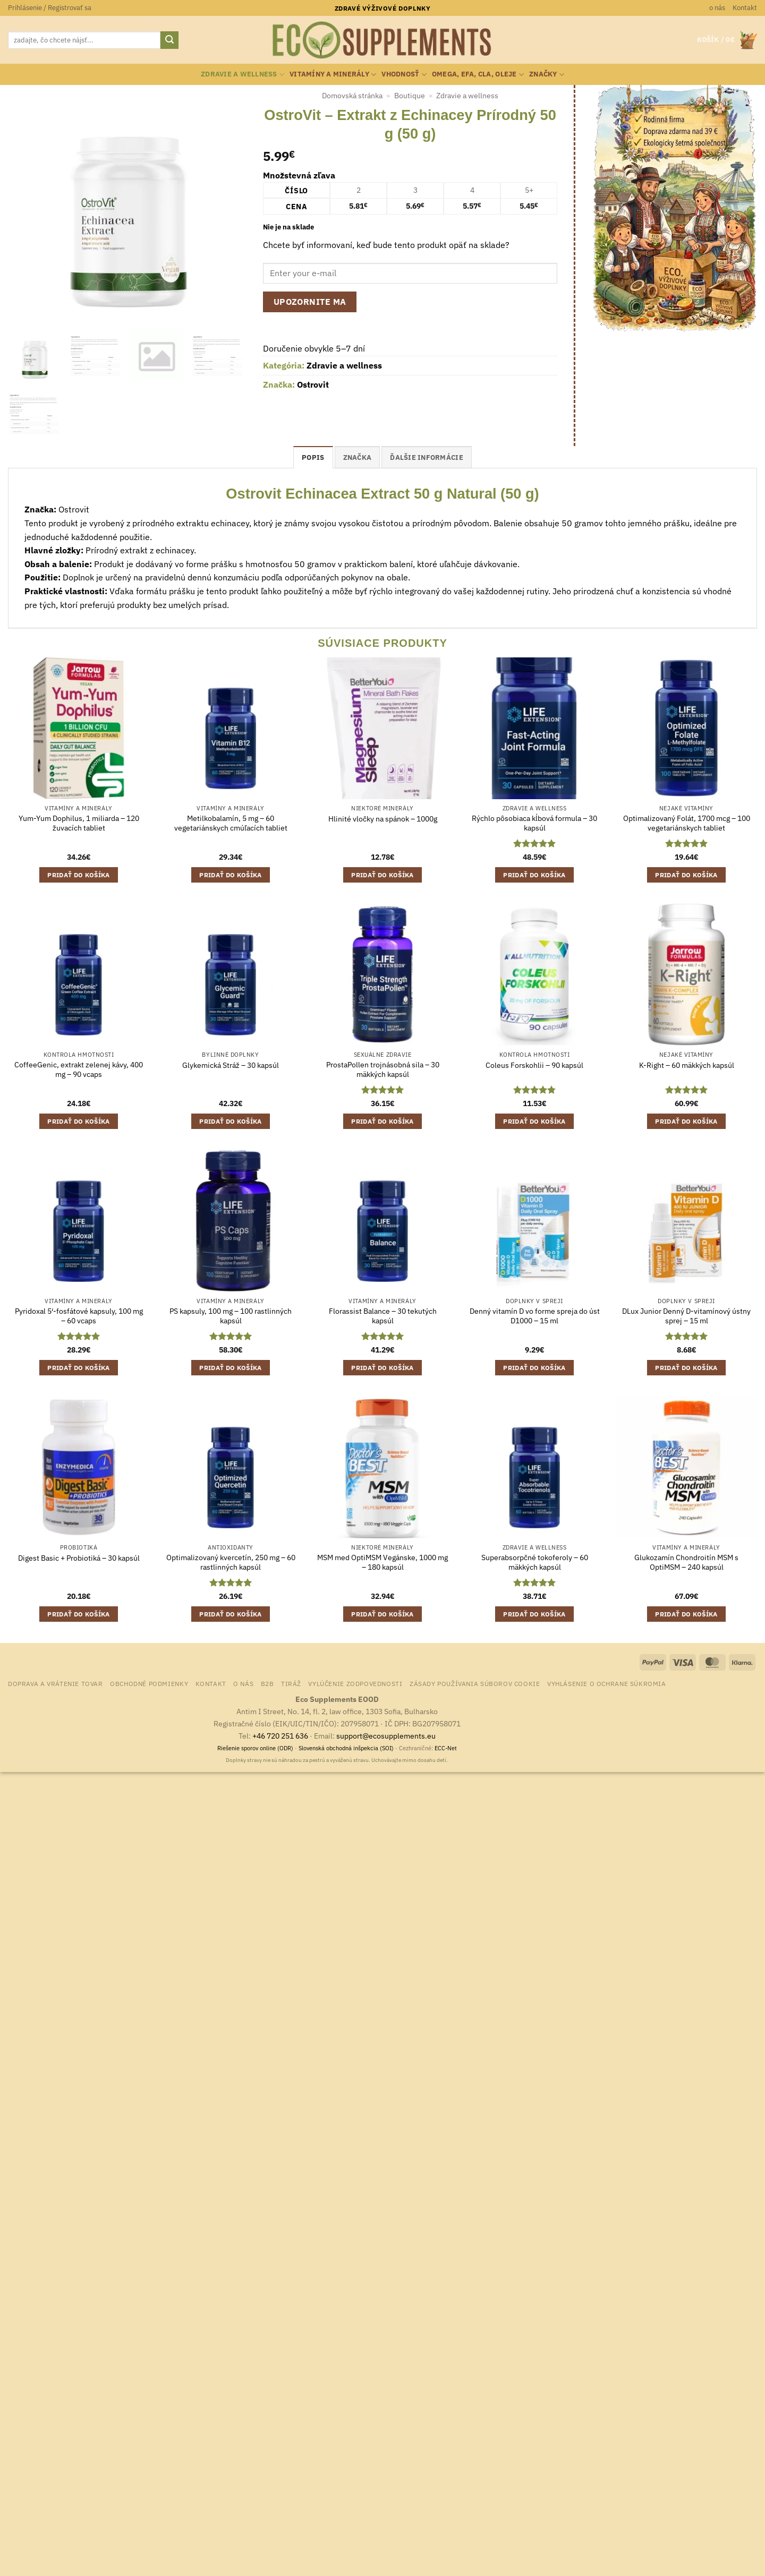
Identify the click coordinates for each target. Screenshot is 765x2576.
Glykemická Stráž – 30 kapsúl (230, 1065)
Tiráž (291, 1683)
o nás (717, 7)
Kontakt (745, 7)
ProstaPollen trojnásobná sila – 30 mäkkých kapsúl (382, 1070)
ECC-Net (446, 1748)
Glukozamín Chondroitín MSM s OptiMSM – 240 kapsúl (686, 1562)
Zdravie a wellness (242, 75)
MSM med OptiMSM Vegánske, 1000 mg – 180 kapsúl (382, 1562)
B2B (267, 1683)
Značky (546, 75)
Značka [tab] (357, 457)
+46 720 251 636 (280, 1736)
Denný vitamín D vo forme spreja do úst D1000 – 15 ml (535, 1316)
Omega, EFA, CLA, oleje (478, 75)
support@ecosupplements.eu (386, 1736)
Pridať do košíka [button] (78, 875)
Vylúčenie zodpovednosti (355, 1683)
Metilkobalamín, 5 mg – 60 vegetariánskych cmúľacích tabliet (230, 823)
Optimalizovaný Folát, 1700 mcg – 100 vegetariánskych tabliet (686, 823)
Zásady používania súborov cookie (475, 1683)
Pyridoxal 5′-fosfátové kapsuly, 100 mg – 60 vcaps (79, 1316)
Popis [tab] (313, 457)
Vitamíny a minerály (333, 75)
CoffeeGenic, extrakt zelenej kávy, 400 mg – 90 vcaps (78, 1070)
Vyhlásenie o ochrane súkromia (606, 1683)
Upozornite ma (310, 301)
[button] (49, 8)
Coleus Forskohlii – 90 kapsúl (534, 1065)
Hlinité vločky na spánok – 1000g (382, 819)
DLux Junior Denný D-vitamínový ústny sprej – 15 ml (686, 1316)
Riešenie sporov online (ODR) (255, 1748)
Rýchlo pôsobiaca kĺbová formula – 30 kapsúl (534, 823)
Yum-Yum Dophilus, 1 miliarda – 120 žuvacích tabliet (79, 823)
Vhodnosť (404, 75)
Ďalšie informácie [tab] (426, 457)
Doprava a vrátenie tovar (55, 1683)
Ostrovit (313, 384)
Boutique (409, 95)
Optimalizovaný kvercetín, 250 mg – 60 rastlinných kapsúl (230, 1562)
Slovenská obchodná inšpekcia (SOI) (346, 1748)
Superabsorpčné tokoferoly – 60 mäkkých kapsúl (534, 1562)
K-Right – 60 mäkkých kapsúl (686, 1065)
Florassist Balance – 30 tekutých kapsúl (383, 1316)
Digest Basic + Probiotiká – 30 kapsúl (79, 1558)
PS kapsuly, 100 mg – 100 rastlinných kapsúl (230, 1316)
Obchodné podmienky (149, 1683)
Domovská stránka (352, 95)
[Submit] (169, 40)
